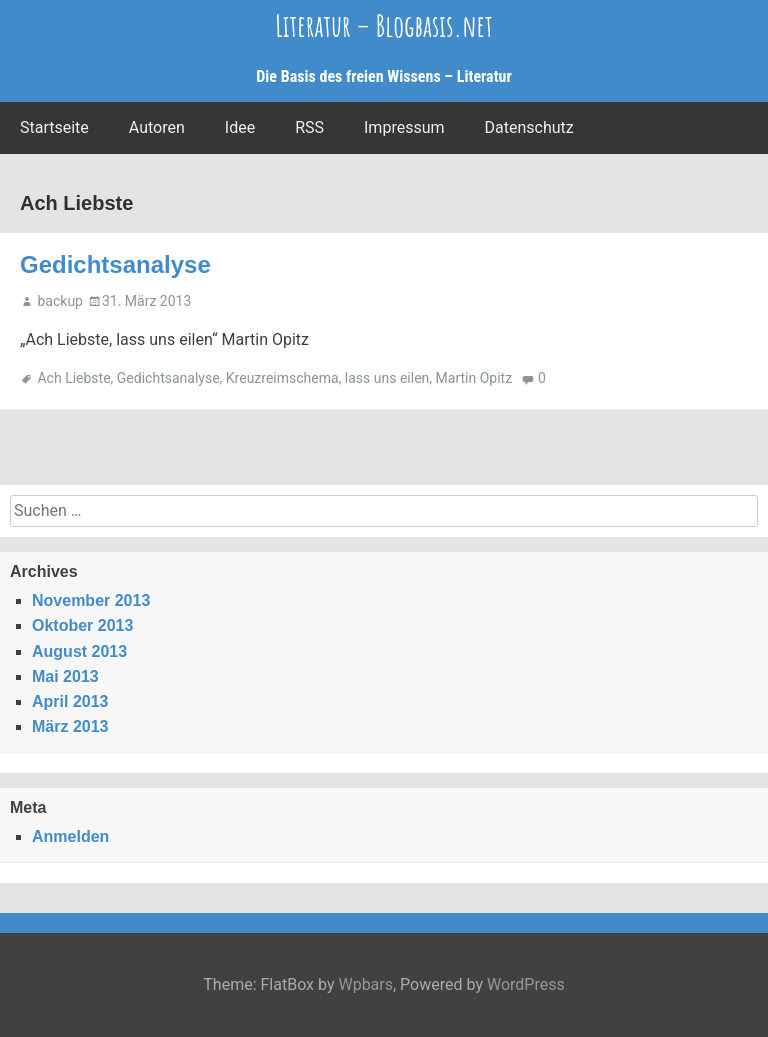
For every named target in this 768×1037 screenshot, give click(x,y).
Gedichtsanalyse (115, 264)
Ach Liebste (73, 378)
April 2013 (70, 701)
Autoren (157, 127)
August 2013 (79, 651)
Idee (240, 127)
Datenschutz (529, 127)
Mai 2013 (65, 676)
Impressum (404, 127)
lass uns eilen (387, 378)
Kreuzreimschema (282, 378)
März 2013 (70, 726)
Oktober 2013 (82, 625)
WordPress (526, 984)
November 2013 (91, 600)
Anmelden (70, 836)
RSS (309, 127)
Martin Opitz (474, 378)
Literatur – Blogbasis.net (384, 25)
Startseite (54, 127)
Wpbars (365, 984)
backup (59, 301)
